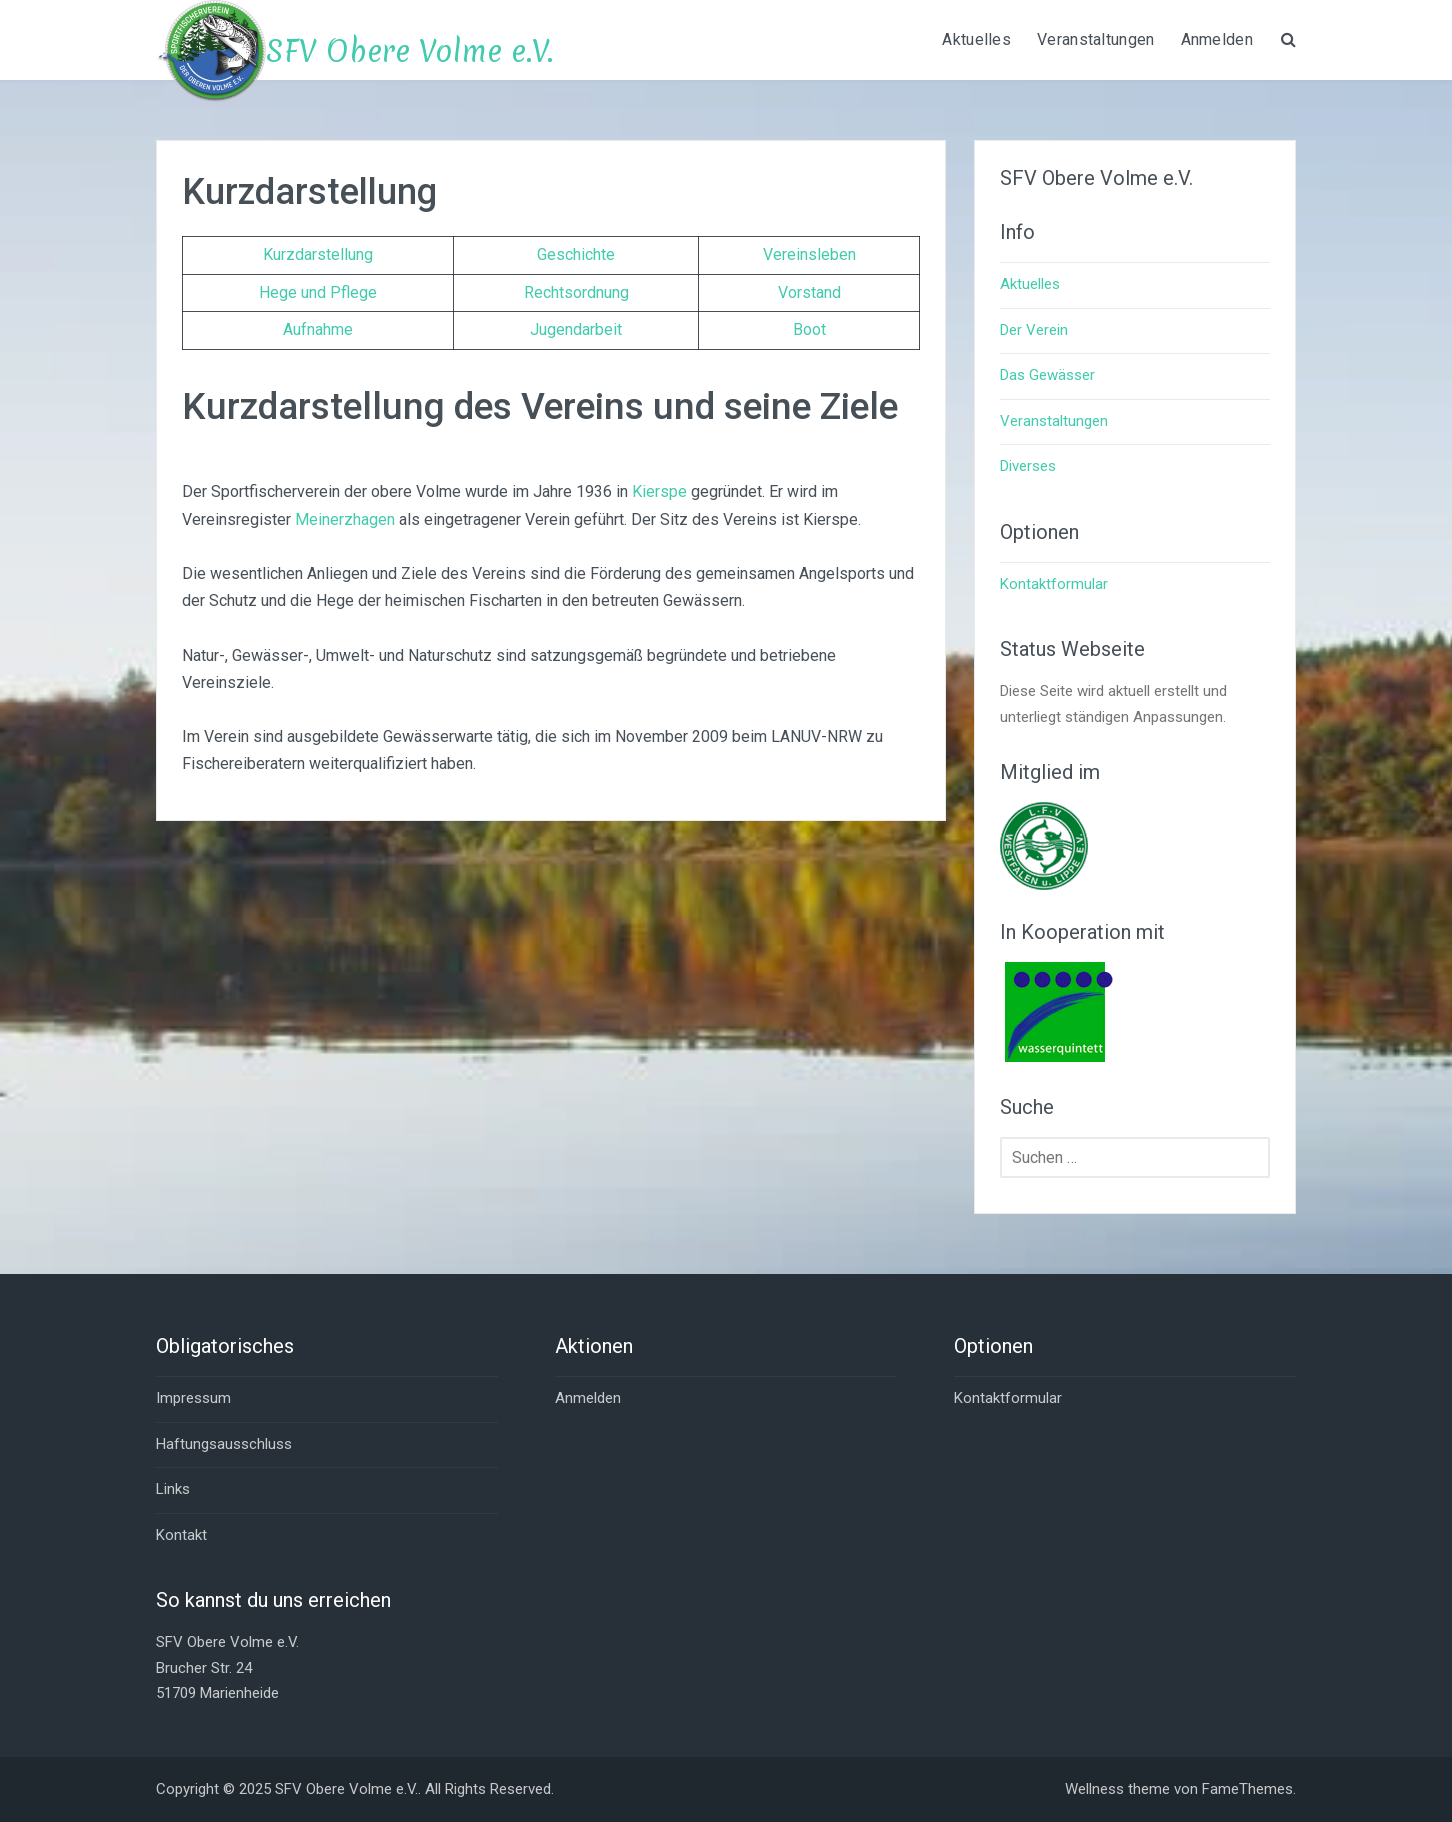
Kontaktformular (1054, 584)
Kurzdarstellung (318, 254)
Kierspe (659, 491)
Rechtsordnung (576, 292)
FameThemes (1247, 1789)
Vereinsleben (809, 254)
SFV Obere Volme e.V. (409, 51)
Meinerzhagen (345, 519)
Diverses (1028, 466)
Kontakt (181, 1535)
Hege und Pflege (318, 292)
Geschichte (576, 254)
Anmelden (1217, 39)
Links (173, 1489)
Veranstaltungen (1096, 39)
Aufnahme (318, 329)
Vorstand (809, 292)
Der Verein (1034, 330)
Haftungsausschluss (224, 1444)
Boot (809, 329)
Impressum (193, 1398)
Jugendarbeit (576, 329)
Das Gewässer (1047, 375)
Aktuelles (976, 39)
